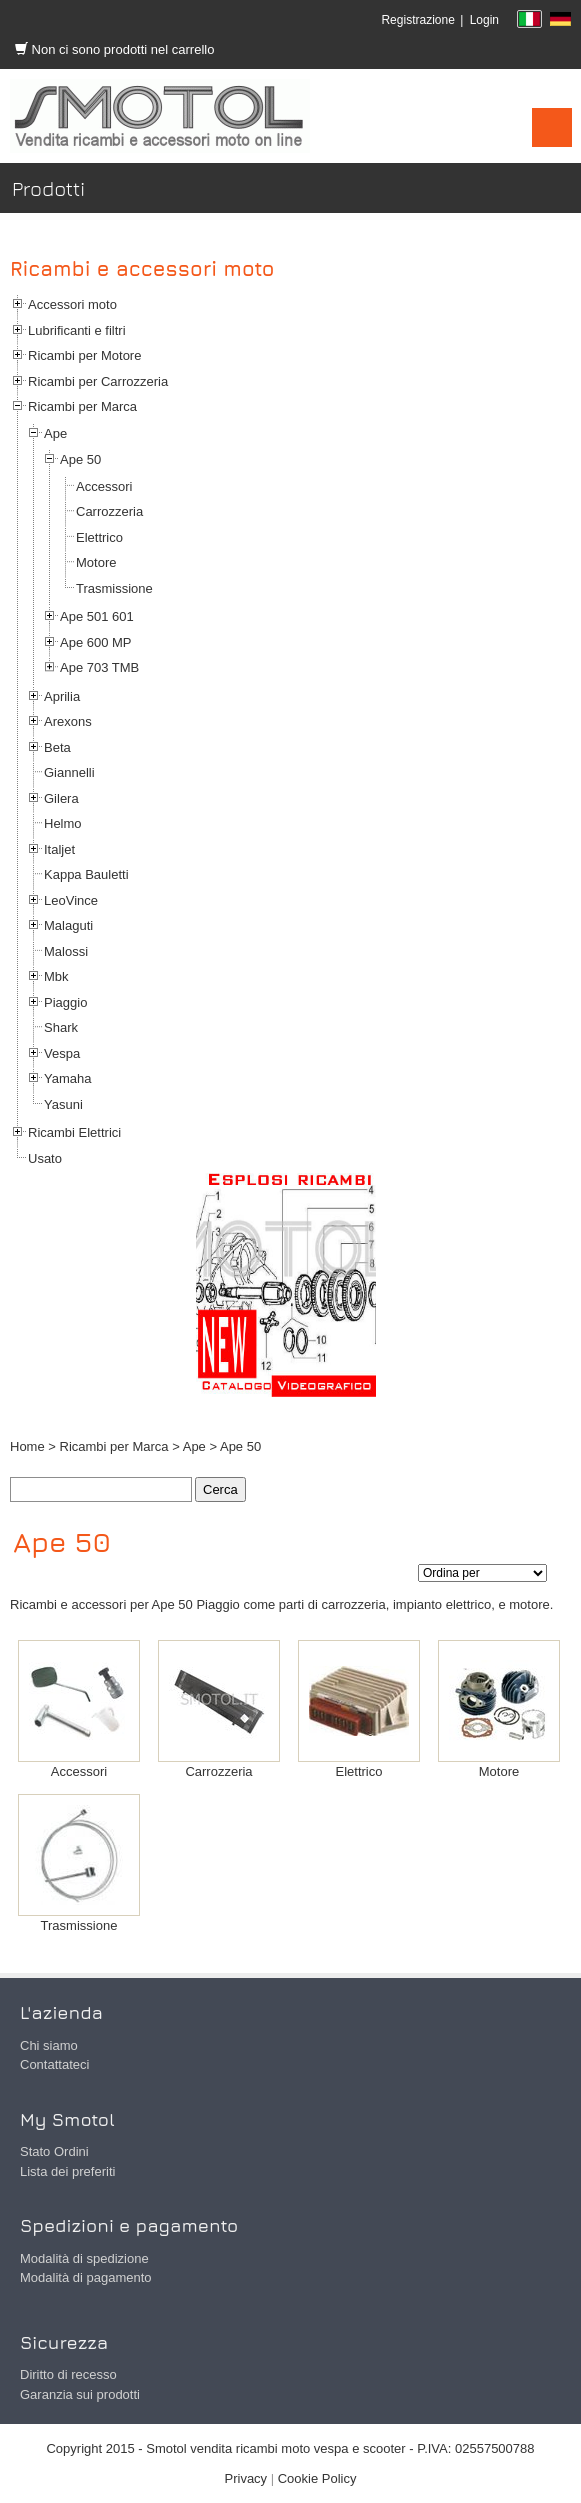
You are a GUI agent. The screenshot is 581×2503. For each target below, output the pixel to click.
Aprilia (62, 696)
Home (27, 1446)
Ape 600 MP (96, 642)
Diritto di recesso (68, 2374)
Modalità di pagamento (86, 2277)
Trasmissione (114, 588)
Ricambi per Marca (82, 406)
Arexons (68, 721)
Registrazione (417, 20)
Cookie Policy (317, 2478)
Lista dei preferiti (67, 2171)
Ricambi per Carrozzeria (98, 381)
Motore (96, 562)
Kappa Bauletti (86, 874)
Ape (55, 433)
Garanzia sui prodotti (80, 2394)
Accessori (104, 486)
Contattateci (54, 2064)
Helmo (63, 823)
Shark (61, 1027)
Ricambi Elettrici (74, 1132)
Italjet (59, 849)
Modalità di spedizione (84, 2258)
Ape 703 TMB (99, 667)
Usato (45, 1158)
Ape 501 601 (97, 616)
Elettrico (99, 537)
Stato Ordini (54, 2151)
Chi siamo (49, 2045)
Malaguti (68, 925)
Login (484, 20)
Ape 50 (80, 459)
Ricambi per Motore (84, 355)
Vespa (62, 1053)
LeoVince (71, 900)
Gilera (61, 798)
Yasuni (63, 1104)
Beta (57, 747)
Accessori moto (72, 304)
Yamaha (67, 1078)
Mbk (56, 976)
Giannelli (69, 772)
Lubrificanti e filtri (77, 330)
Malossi (66, 951)
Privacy (246, 2478)
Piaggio (65, 1002)
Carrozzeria (109, 511)
